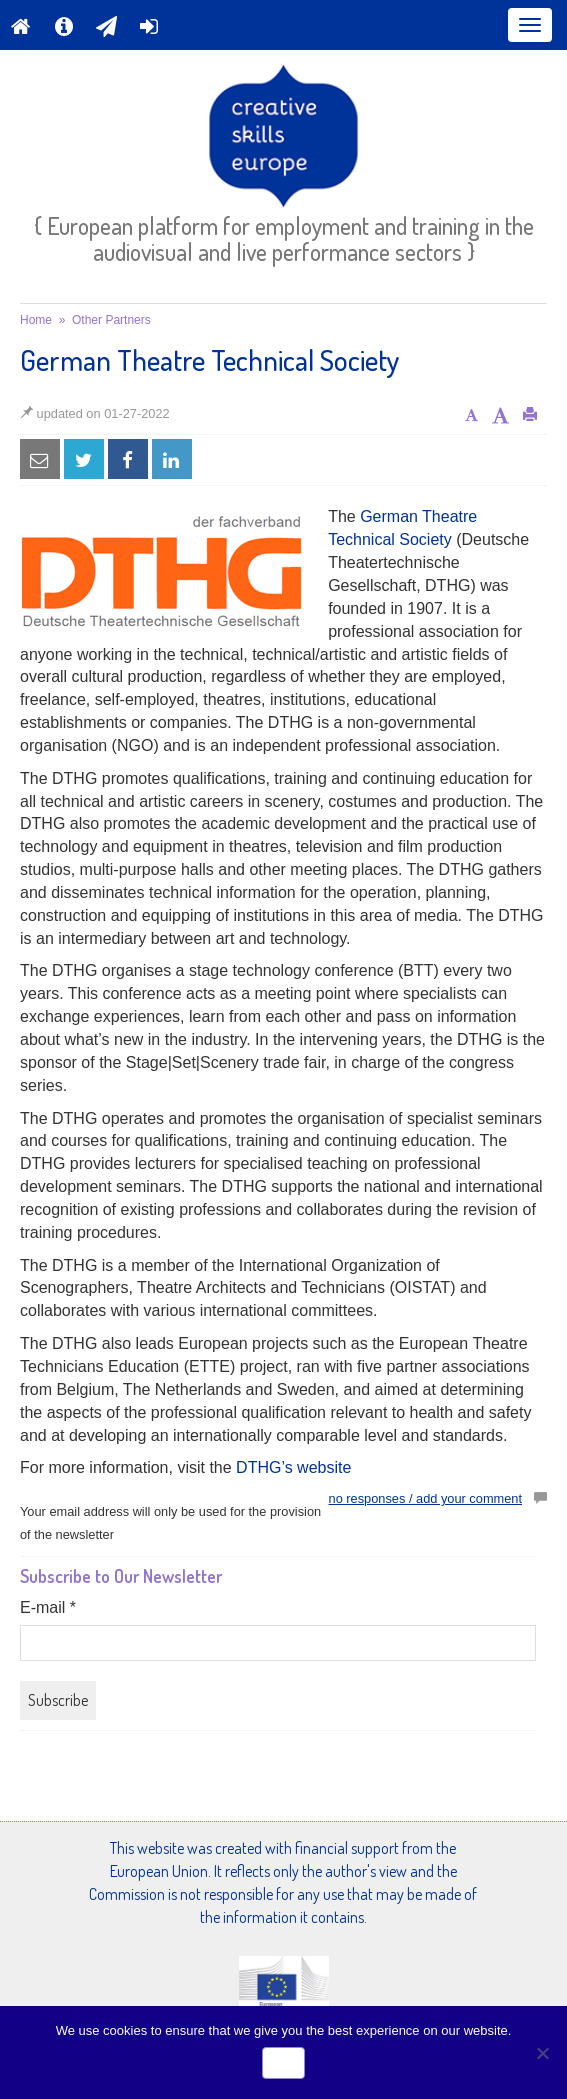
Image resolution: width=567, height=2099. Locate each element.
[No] (542, 2053)
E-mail (48, 1607)
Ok (284, 2063)
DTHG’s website (293, 1467)
